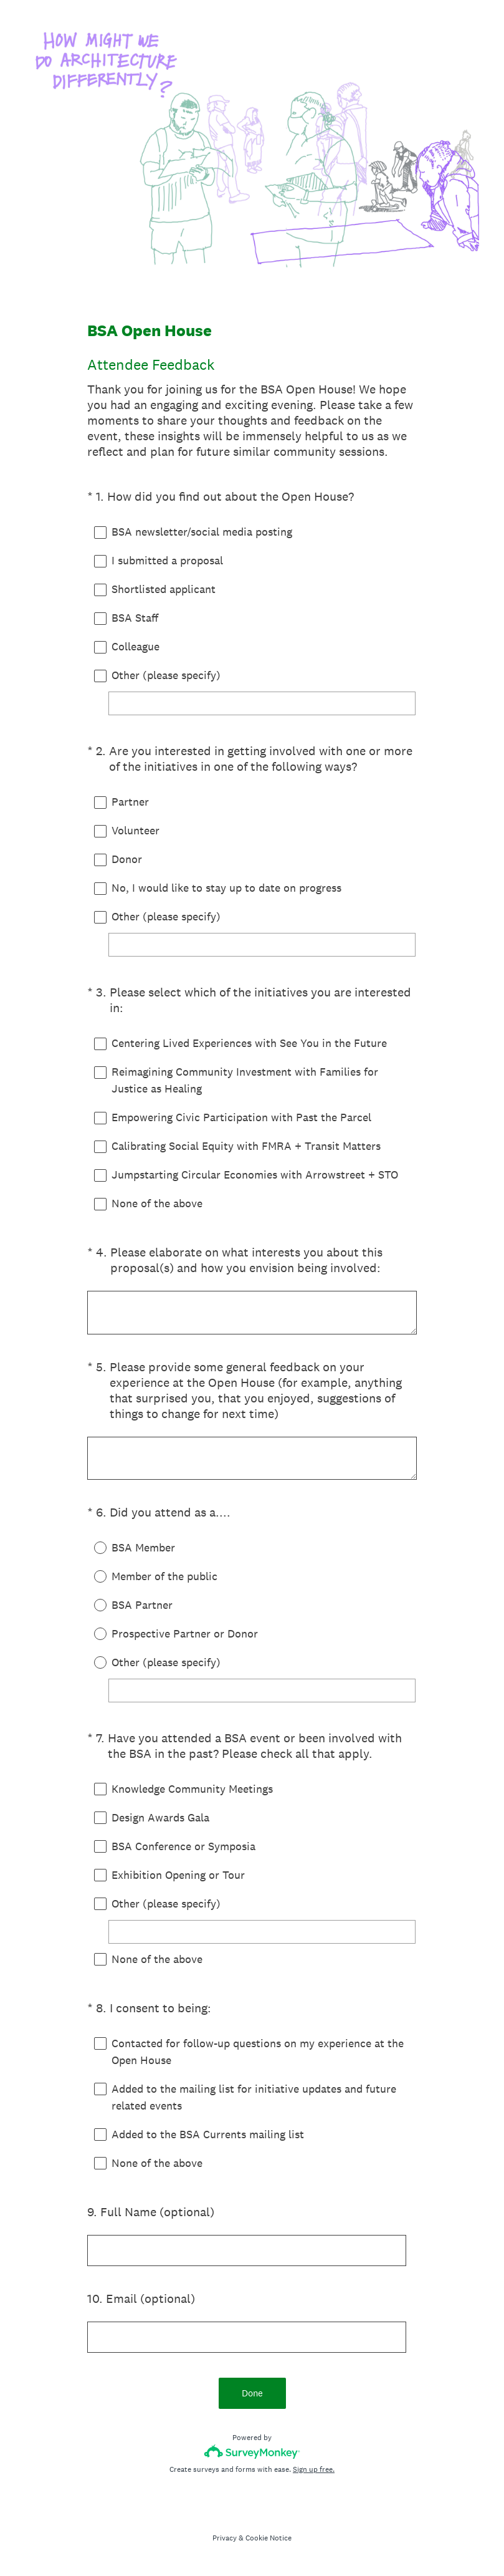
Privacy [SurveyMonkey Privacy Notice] (224, 2538)
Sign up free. (314, 2469)
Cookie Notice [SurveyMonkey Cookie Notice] (268, 2538)
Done (252, 2393)
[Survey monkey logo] (252, 2451)
